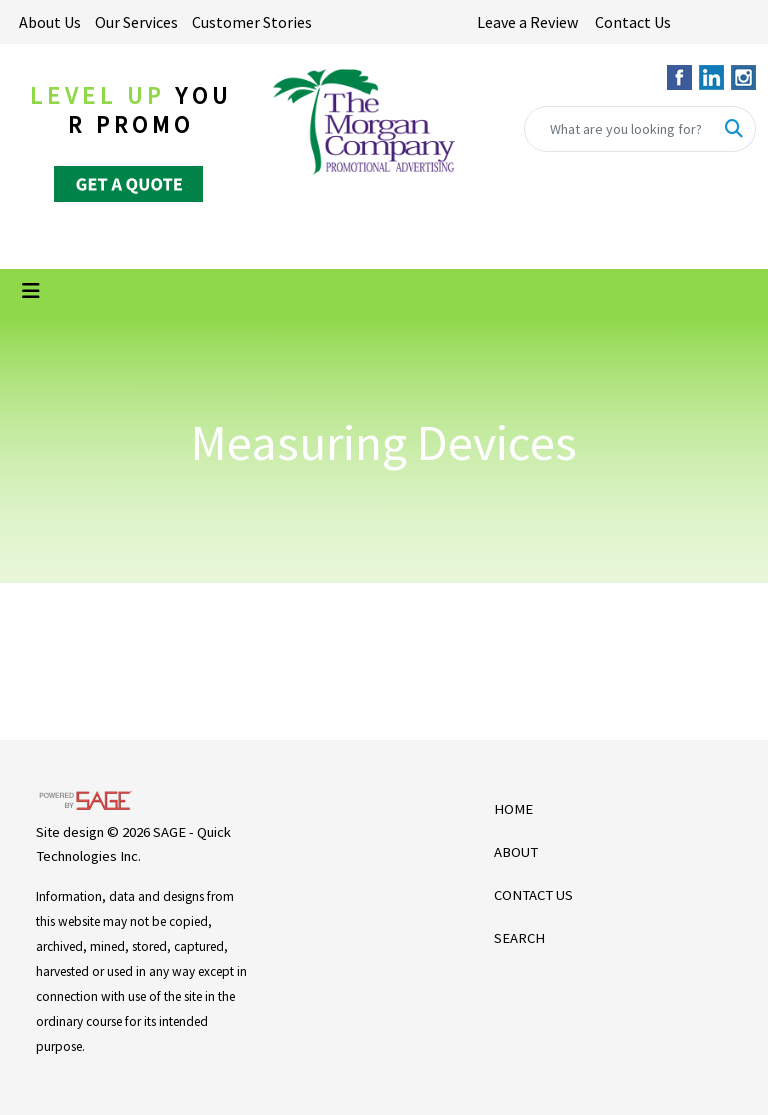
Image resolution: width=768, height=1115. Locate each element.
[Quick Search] (619, 129)
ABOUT (516, 852)
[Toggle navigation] (31, 291)
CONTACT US (533, 895)
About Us (50, 22)
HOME (513, 809)
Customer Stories (252, 22)
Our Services (136, 22)
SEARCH (519, 938)
